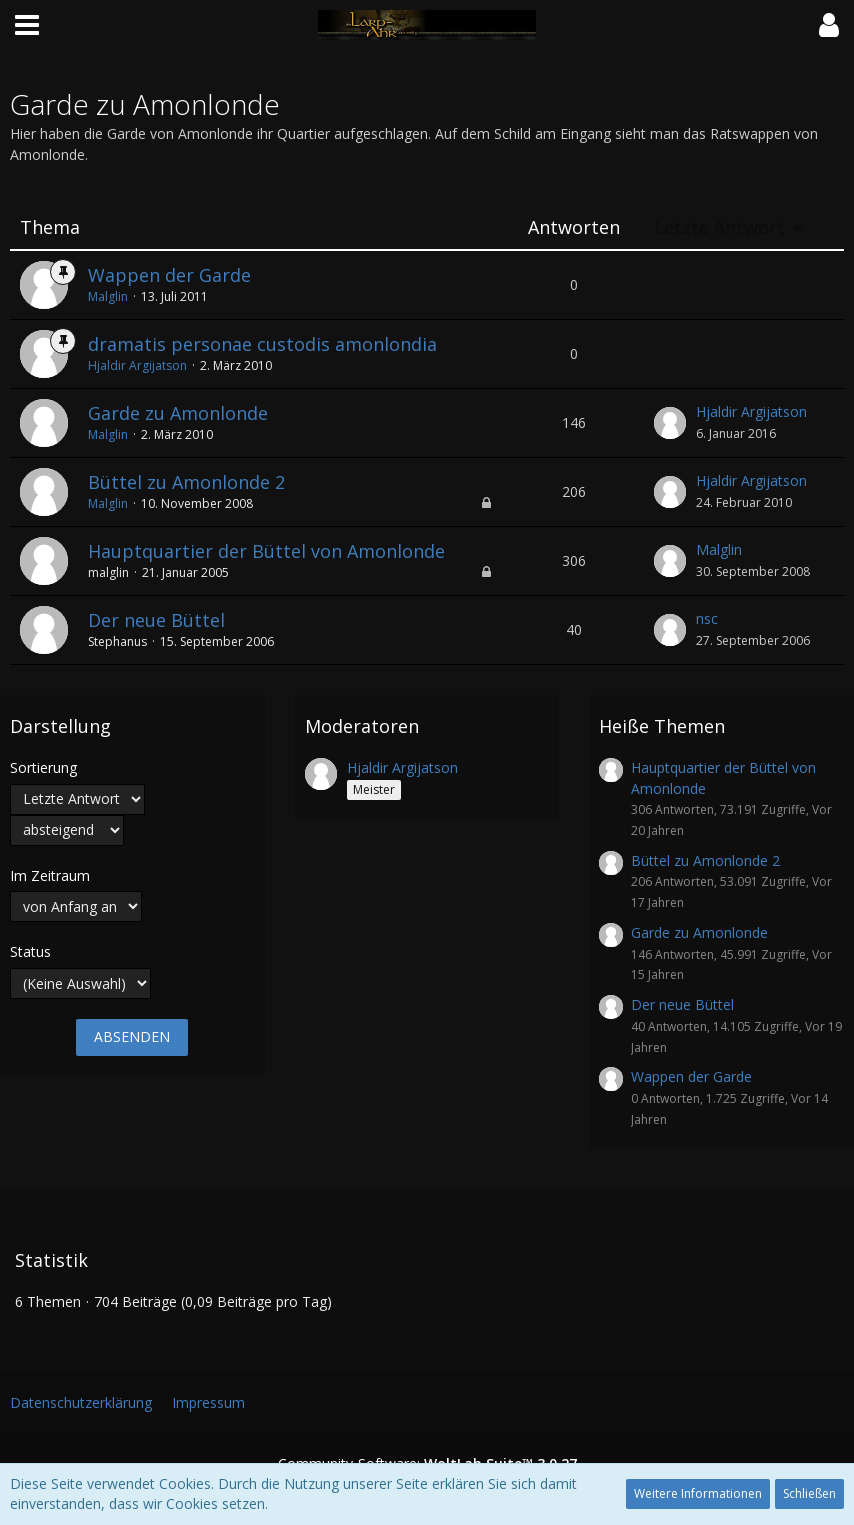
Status (30, 951)
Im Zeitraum (50, 875)
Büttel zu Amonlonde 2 (186, 482)
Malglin (108, 296)
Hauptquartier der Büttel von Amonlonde (266, 551)
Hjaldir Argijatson (137, 365)
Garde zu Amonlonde (178, 413)
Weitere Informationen (698, 1493)
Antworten (574, 227)
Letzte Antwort (719, 227)
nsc (707, 618)
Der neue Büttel (156, 620)
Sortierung (43, 767)
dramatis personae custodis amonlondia (262, 344)
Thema (50, 227)
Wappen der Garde (169, 275)
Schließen (809, 1493)
